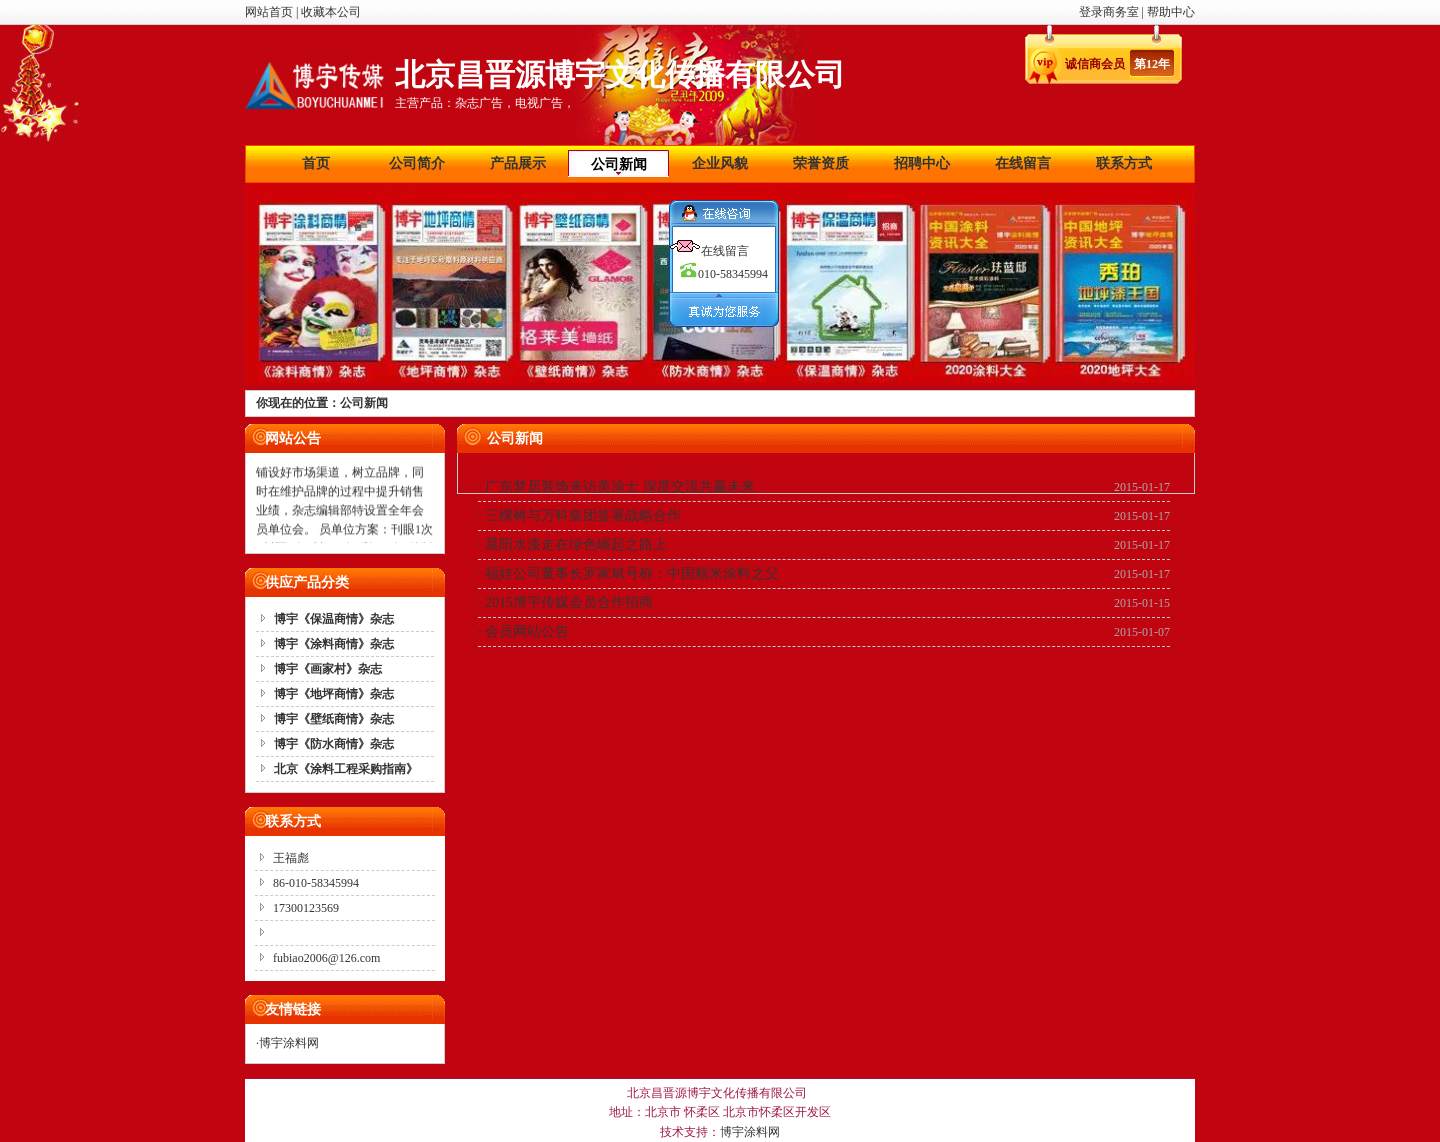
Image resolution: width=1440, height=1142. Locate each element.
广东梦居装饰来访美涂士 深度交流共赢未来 (620, 486)
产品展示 (518, 163)
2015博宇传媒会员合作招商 (569, 602)
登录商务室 (1110, 12)
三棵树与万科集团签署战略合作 (583, 515)
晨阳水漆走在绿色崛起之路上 (576, 544)
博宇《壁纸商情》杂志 (334, 719)
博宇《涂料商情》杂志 (334, 644)
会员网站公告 (527, 631)
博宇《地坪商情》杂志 (334, 694)
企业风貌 (720, 163)
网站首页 (269, 12)
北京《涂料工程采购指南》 (346, 769)
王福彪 (291, 858)
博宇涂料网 (289, 1043)
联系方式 (1124, 163)
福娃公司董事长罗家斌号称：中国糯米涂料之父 (632, 573)
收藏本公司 (331, 12)
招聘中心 (922, 163)
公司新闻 (619, 164)
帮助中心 (1171, 12)
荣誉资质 (821, 163)
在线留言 (1023, 163)
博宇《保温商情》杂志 (334, 619)
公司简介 (417, 163)
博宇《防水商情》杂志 (334, 744)
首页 (316, 163)
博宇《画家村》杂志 (328, 669)
